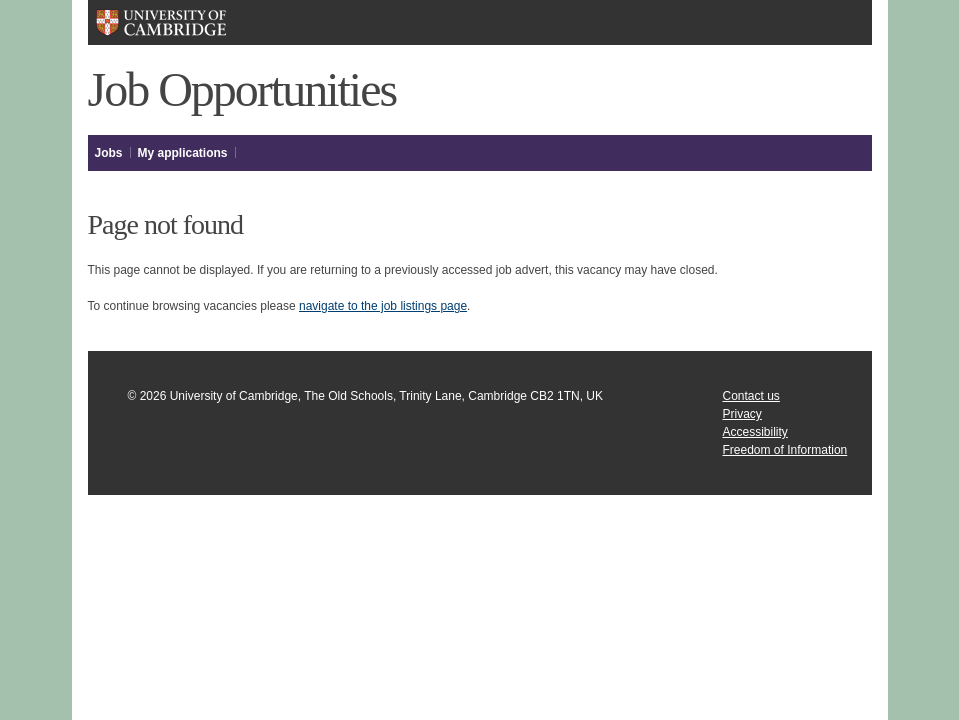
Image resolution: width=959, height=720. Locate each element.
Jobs (109, 153)
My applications (183, 153)
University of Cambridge (160, 22)
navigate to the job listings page (383, 306)
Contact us (751, 396)
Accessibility (755, 432)
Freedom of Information (785, 450)
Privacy (742, 414)
